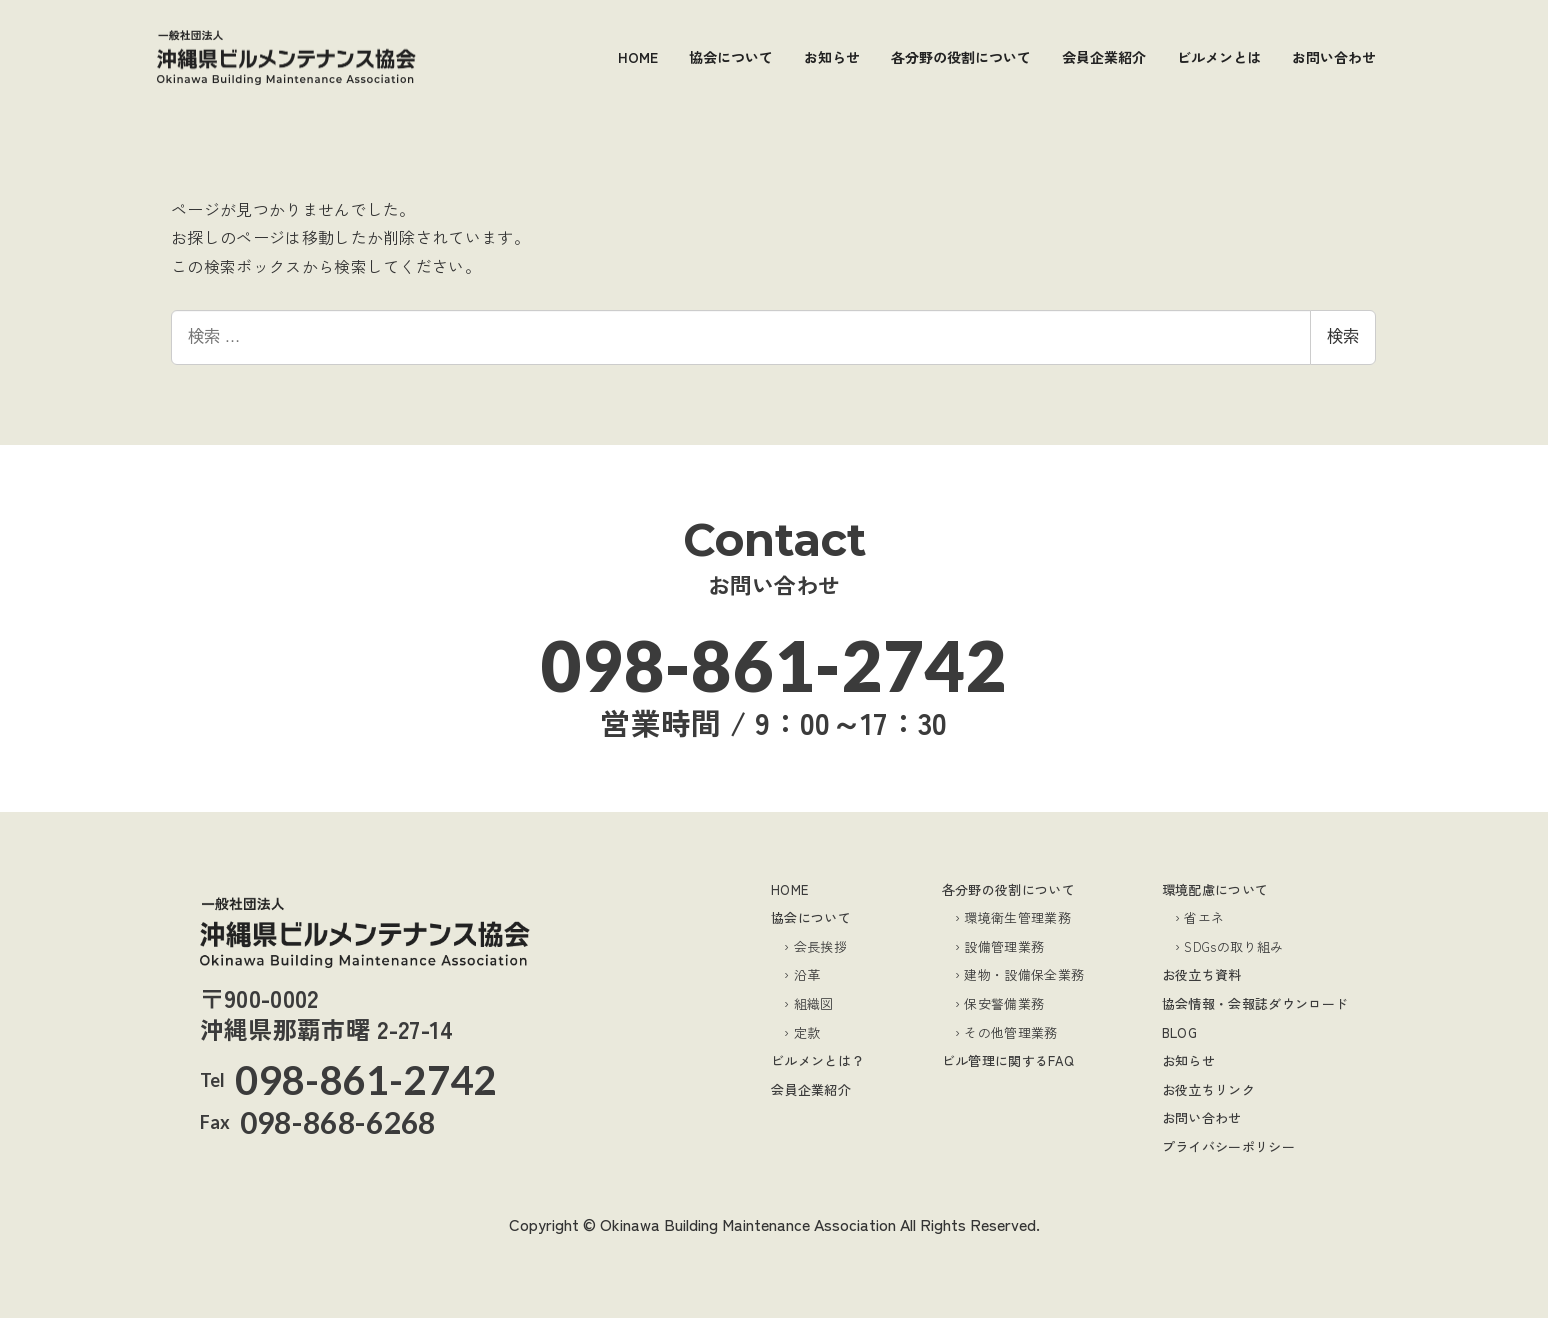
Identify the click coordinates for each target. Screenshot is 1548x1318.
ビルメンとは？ (817, 1060)
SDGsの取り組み (1233, 946)
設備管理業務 (1004, 946)
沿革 (807, 974)
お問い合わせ (1202, 1117)
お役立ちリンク (1208, 1089)
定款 (807, 1032)
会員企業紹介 (811, 1089)
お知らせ (1188, 1060)
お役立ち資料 (1202, 974)
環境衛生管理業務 (1017, 917)
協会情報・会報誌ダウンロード (1255, 1003)
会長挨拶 (820, 946)
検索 (1343, 336)
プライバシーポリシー (1228, 1146)
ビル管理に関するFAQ (1008, 1060)
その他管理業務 (1010, 1032)
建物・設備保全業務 (1024, 974)
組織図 (814, 1003)
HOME (789, 889)
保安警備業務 (1004, 1003)
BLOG (1179, 1032)
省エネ (1204, 917)
